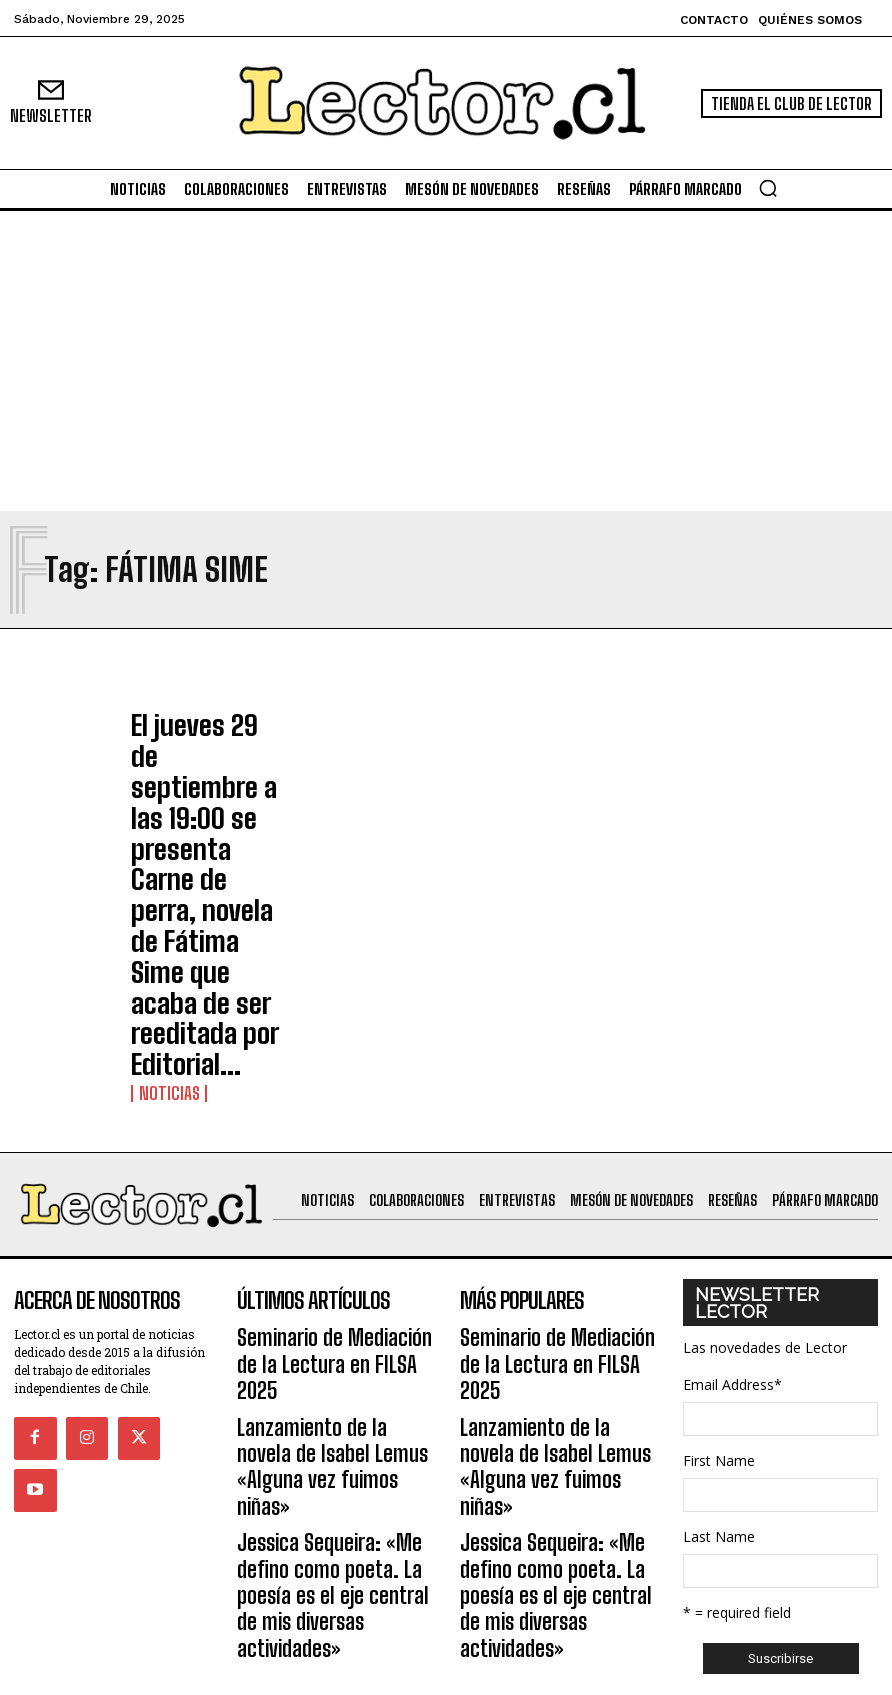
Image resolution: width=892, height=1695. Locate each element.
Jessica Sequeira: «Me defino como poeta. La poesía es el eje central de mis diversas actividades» (334, 1226)
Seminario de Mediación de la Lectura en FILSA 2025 (329, 1091)
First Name (719, 1211)
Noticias (161, 846)
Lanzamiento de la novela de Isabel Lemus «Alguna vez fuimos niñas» (327, 1149)
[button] (768, 188)
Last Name (719, 1287)
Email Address (732, 1135)
